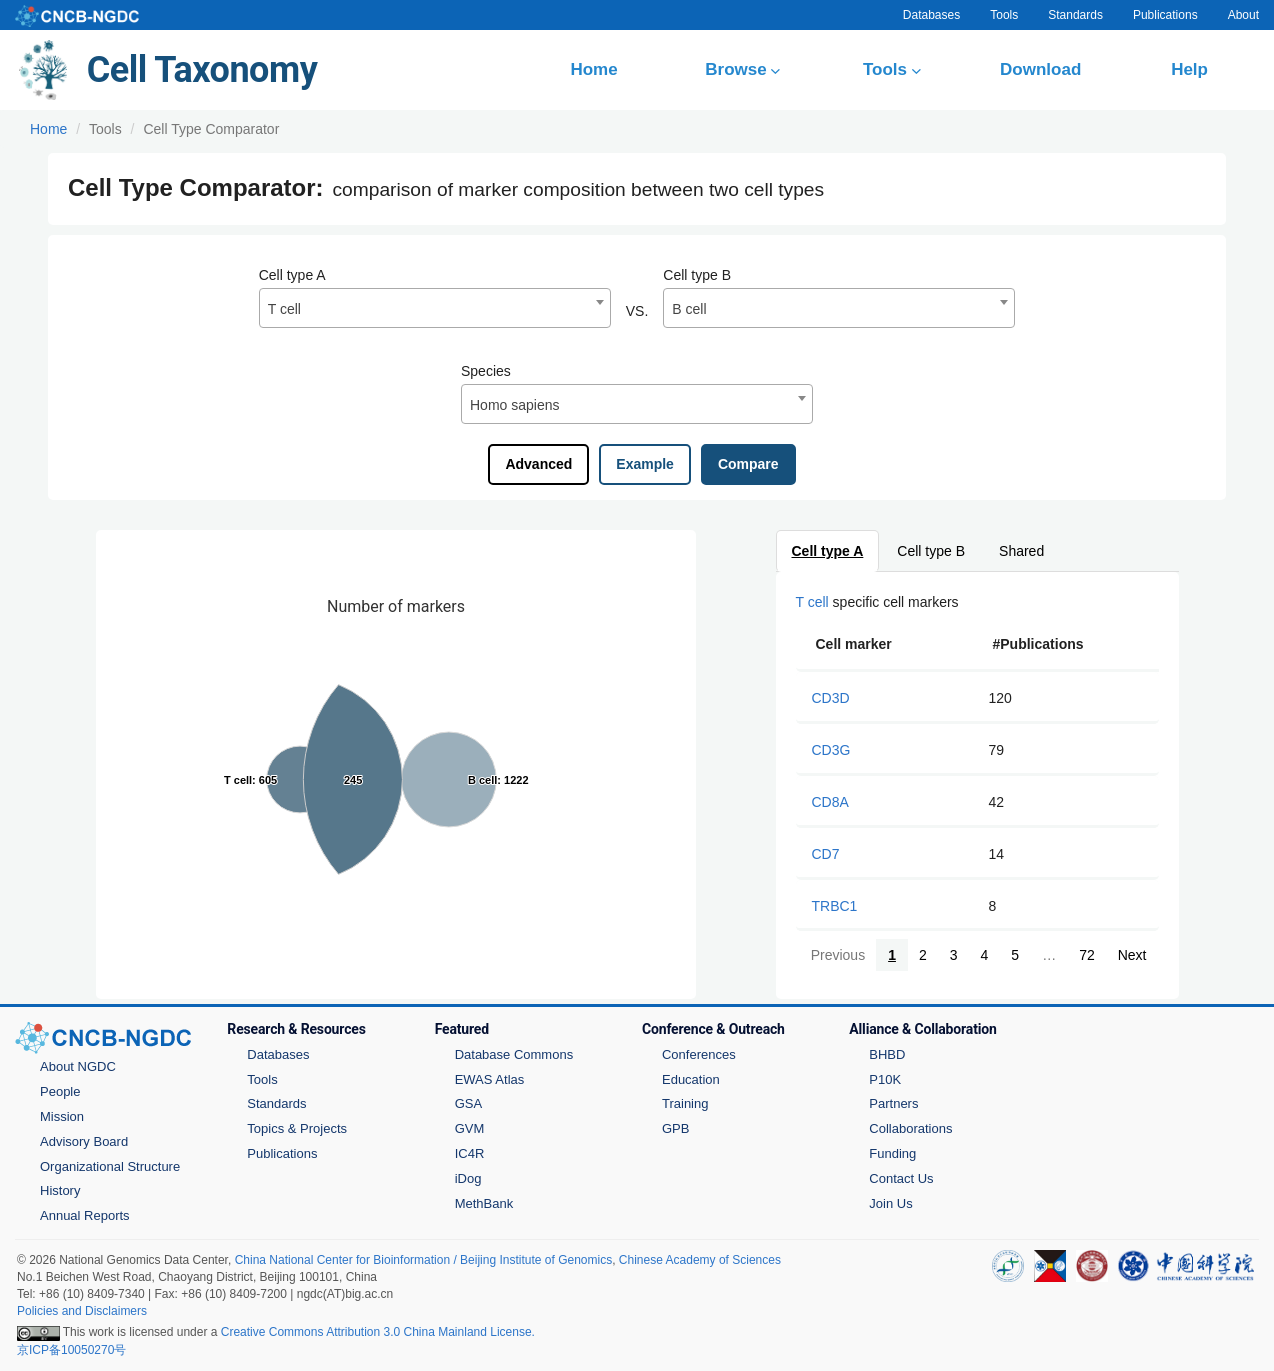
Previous (837, 955)
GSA (468, 1103)
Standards (1075, 15)
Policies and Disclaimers (82, 1311)
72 (1087, 955)
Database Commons (514, 1054)
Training (685, 1103)
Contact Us (901, 1178)
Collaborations (910, 1128)
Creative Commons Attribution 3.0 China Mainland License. (378, 1332)
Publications (1165, 15)
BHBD (887, 1054)
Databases (931, 15)
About (1243, 15)
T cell (812, 602)
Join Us (890, 1203)
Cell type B (697, 275)
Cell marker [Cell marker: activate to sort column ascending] (854, 644)
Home (48, 129)
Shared (1022, 551)
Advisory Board (84, 1141)
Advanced (538, 464)
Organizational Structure (110, 1166)
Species (486, 371)
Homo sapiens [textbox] (515, 405)
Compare (748, 464)
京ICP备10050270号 (71, 1350)
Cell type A (292, 275)
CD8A (830, 802)
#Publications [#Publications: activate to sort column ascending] (1038, 644)
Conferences (699, 1054)
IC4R (470, 1153)
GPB (675, 1128)
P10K (885, 1079)
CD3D (831, 698)
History (60, 1190)
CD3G (831, 750)
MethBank (484, 1203)
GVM (470, 1128)
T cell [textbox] (284, 309)
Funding (892, 1153)
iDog (468, 1178)
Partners (893, 1103)
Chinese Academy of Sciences (700, 1260)
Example (645, 464)
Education (691, 1079)
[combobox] (435, 308)
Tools (1004, 15)
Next (1131, 955)
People (60, 1091)
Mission (62, 1116)
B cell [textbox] (689, 309)
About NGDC (78, 1066)
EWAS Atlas (490, 1079)
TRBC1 (835, 906)
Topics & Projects (297, 1128)
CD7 (826, 854)
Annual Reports (85, 1215)
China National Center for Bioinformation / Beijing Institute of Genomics (424, 1260)
